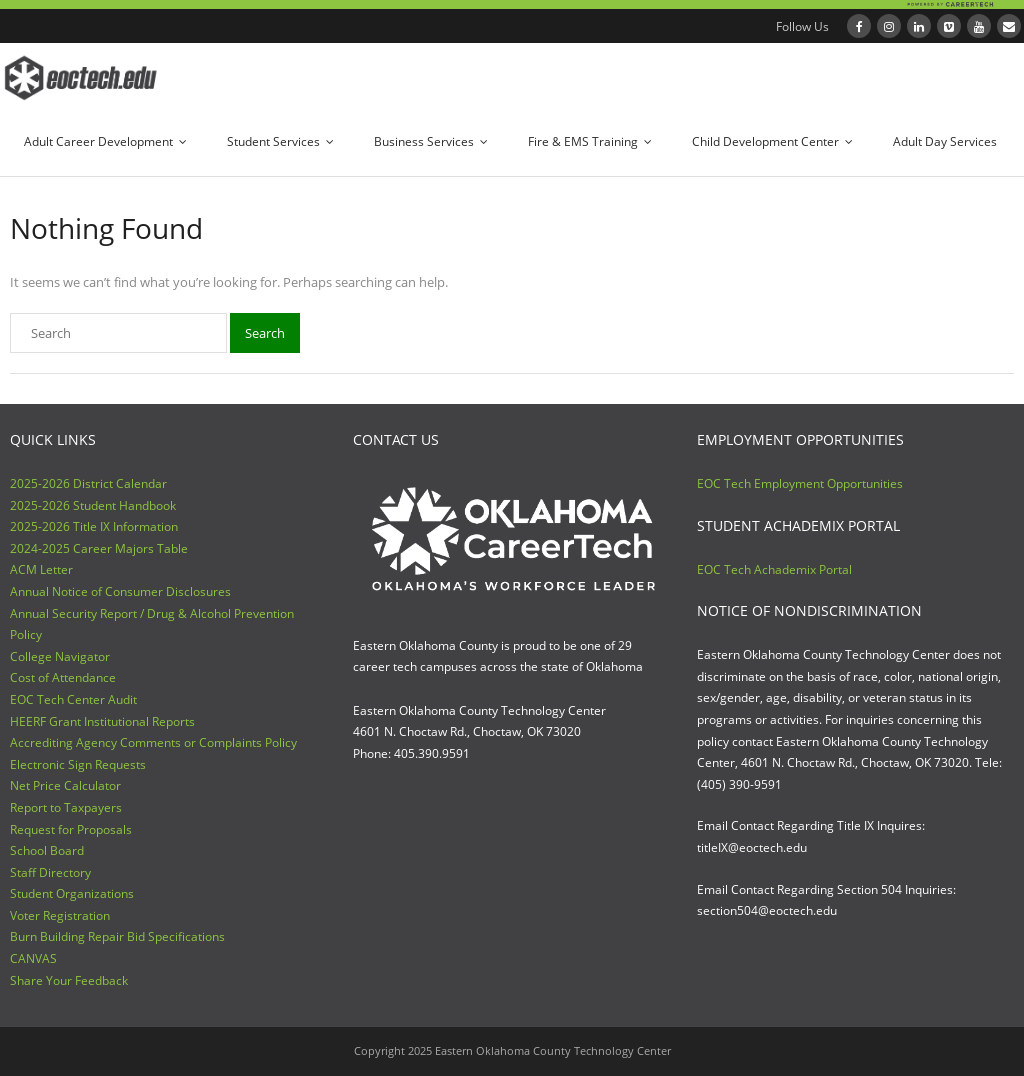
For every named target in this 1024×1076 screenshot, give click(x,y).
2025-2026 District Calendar (88, 483)
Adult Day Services (945, 141)
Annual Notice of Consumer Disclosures (120, 591)
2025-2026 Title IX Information (94, 526)
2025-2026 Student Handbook (93, 505)
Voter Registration (60, 915)
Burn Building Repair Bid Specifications (117, 936)
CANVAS (33, 958)
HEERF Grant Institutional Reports (102, 721)
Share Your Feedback (69, 980)
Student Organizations (72, 893)
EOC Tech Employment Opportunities (800, 483)
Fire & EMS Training (583, 141)
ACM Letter (41, 569)
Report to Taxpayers (66, 807)
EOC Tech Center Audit (73, 699)
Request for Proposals (71, 829)
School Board (47, 850)
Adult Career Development (98, 141)
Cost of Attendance (63, 677)
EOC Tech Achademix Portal (774, 569)
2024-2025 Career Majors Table (99, 548)
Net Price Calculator (65, 785)
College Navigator (60, 656)
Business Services (424, 141)
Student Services (273, 141)
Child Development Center (765, 141)
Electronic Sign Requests (78, 764)
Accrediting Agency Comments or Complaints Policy (153, 742)
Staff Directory (50, 872)
